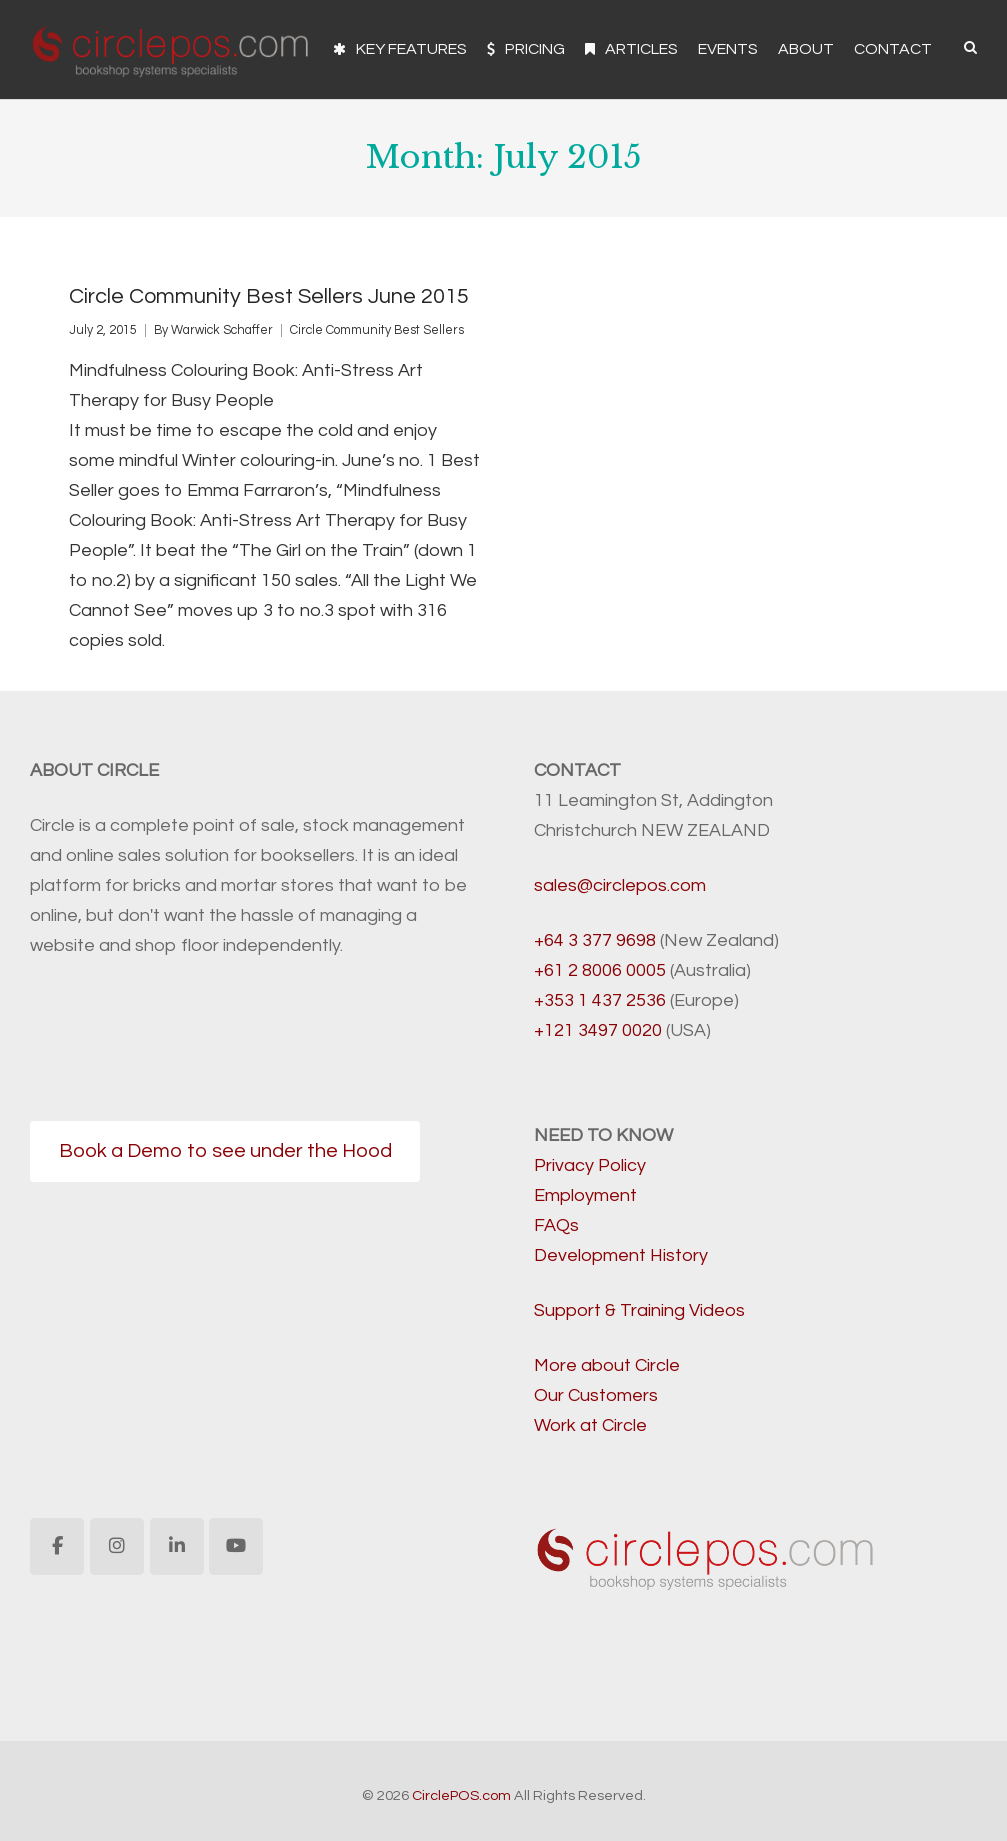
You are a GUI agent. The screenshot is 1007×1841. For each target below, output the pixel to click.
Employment (585, 1195)
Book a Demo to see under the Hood (225, 1151)
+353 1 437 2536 (600, 1000)
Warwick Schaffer (222, 330)
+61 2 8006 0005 (600, 970)
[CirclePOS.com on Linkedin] (177, 1546)
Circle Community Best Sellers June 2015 (269, 296)
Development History (621, 1255)
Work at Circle (590, 1425)
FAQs (556, 1225)
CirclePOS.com (461, 1795)
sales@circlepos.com (620, 885)
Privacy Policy (590, 1165)
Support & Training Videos (639, 1310)
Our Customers (596, 1395)
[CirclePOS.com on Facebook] (57, 1546)
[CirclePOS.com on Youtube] (236, 1546)
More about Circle (607, 1365)
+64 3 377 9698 (595, 940)
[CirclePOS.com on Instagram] (117, 1546)
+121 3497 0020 (598, 1030)
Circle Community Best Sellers (377, 330)
